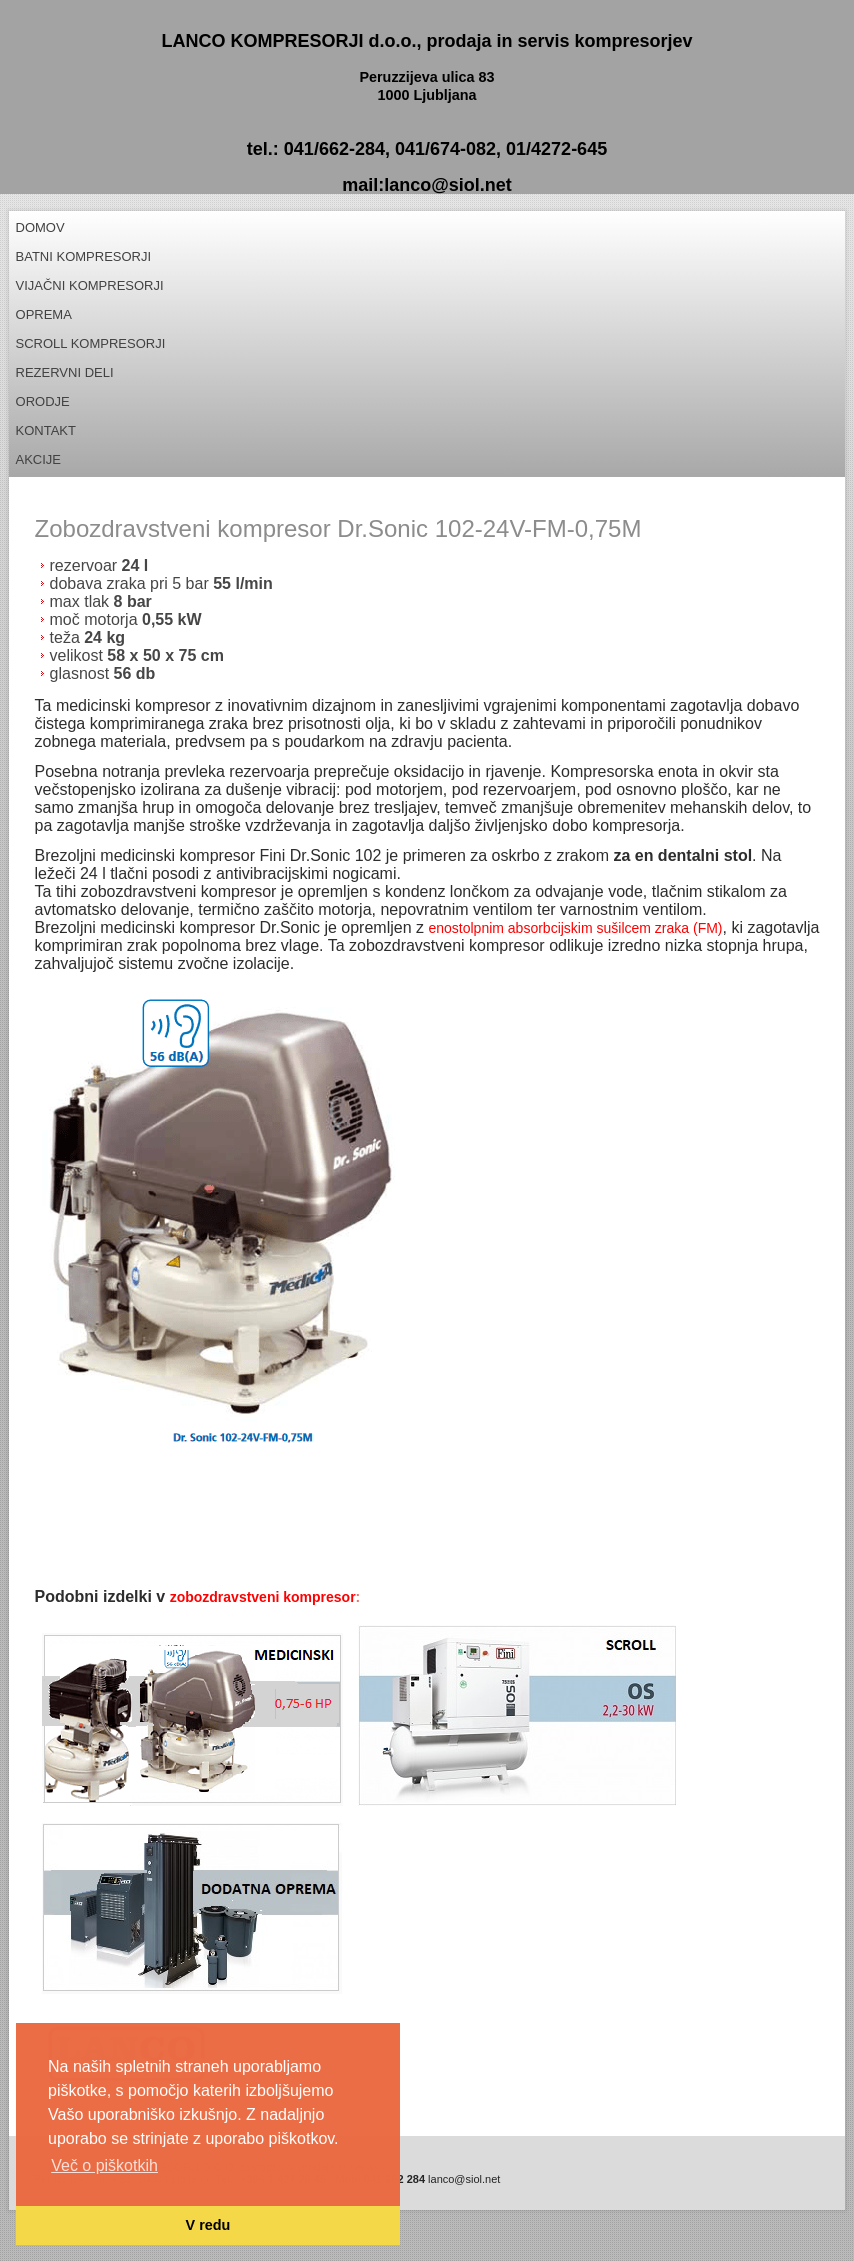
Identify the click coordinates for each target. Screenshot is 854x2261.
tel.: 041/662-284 (316, 149)
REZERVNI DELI (65, 372)
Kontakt (46, 430)
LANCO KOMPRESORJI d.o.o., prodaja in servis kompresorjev (426, 41)
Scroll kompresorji (91, 343)
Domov (40, 227)
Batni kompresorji (84, 256)
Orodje (43, 401)
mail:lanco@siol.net (427, 185)
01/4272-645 (556, 149)
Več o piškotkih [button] (104, 2165)
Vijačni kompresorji (90, 285)
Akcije (39, 459)
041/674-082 (445, 149)
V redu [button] (208, 2225)
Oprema (44, 314)
